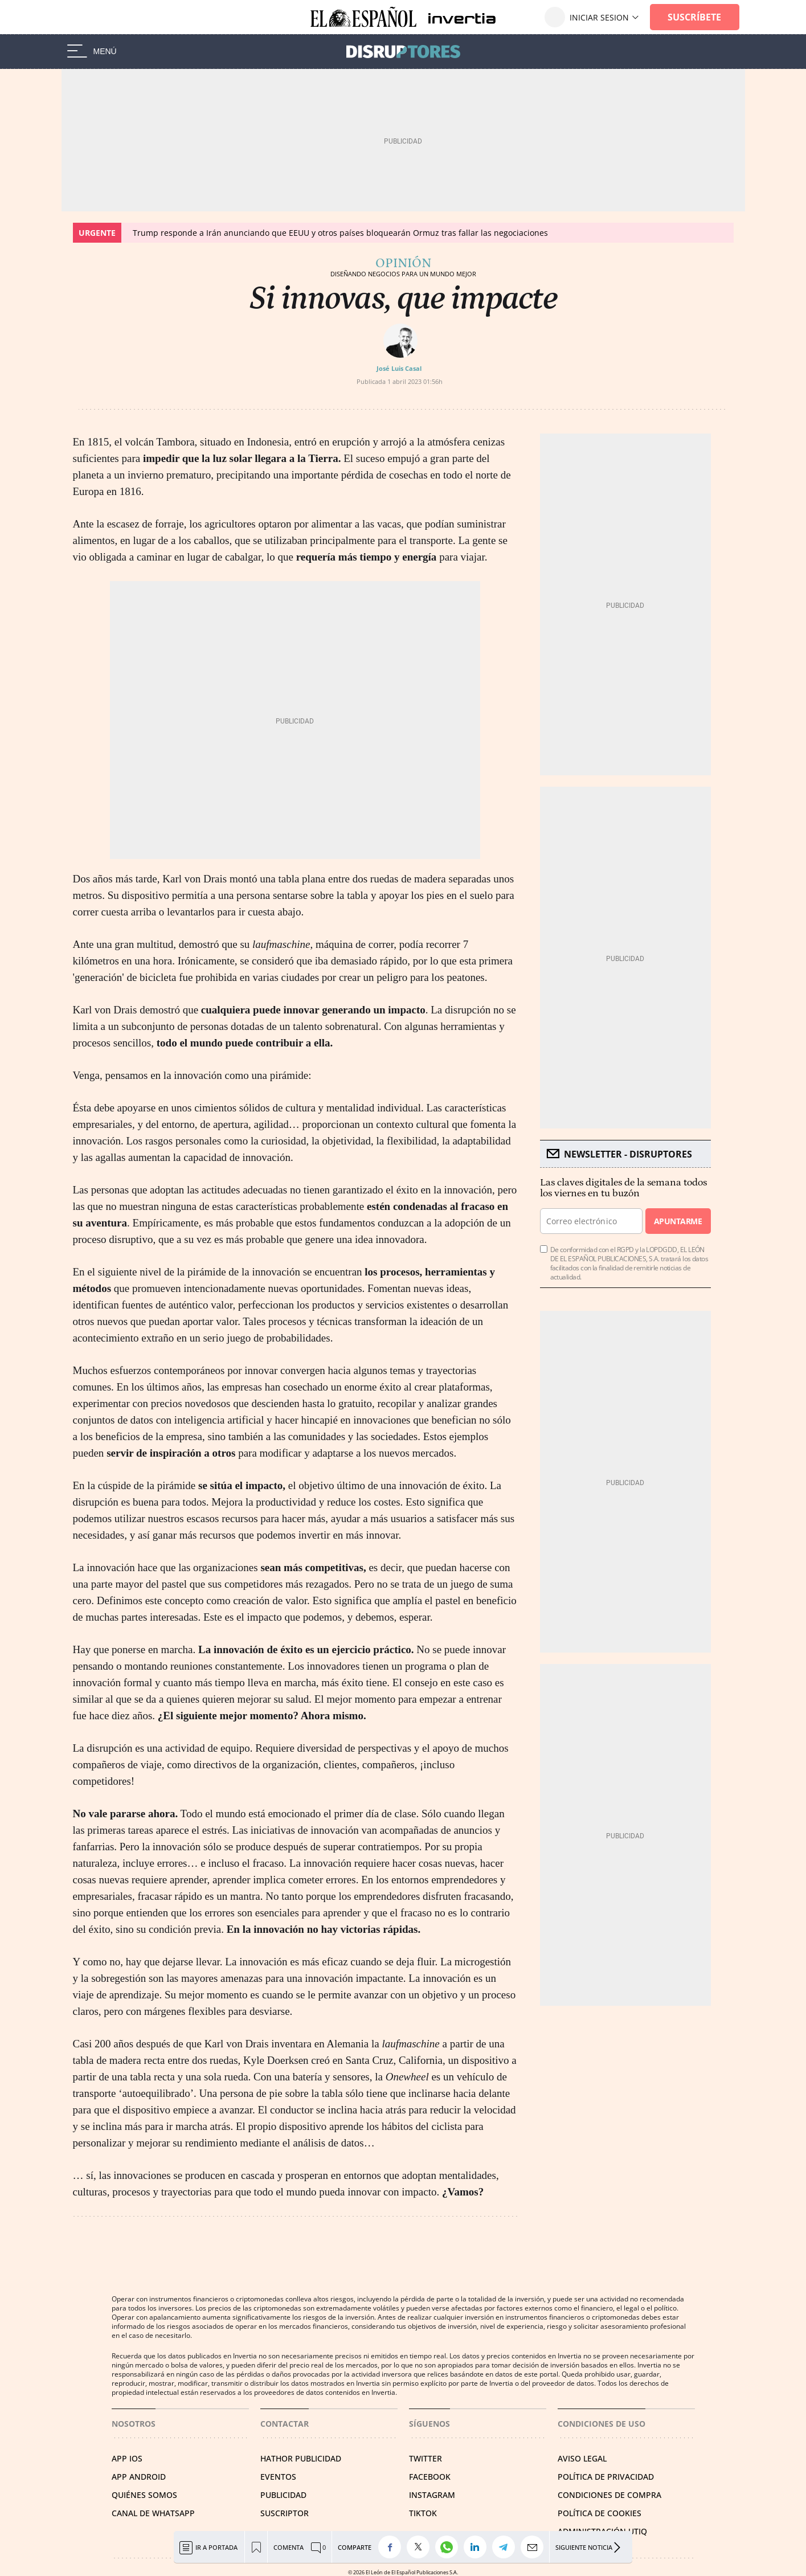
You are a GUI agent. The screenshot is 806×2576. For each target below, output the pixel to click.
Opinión (403, 263)
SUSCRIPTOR (284, 2513)
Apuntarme (678, 1221)
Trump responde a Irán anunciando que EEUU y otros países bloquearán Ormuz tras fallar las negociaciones (340, 232)
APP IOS (127, 2458)
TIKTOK (423, 2513)
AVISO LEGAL (582, 2458)
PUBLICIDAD (283, 2494)
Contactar (284, 2423)
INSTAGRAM (432, 2494)
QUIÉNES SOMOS (144, 2494)
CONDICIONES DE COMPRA (609, 2494)
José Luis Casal (399, 368)
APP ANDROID (139, 2476)
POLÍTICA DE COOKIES (599, 2513)
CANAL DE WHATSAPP (153, 2513)
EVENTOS (278, 2476)
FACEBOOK (430, 2476)
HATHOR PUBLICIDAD (300, 2458)
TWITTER (425, 2458)
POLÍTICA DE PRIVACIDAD (606, 2476)
